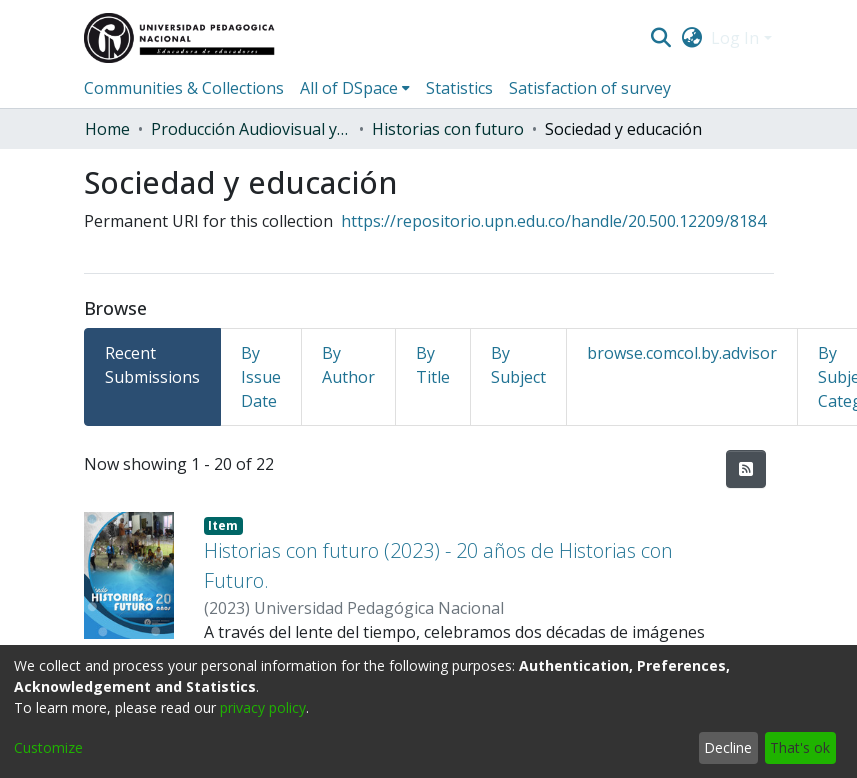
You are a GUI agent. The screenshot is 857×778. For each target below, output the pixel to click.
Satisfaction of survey (590, 88)
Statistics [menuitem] (459, 88)
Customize (48, 747)
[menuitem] (691, 38)
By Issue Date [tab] (261, 377)
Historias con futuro (448, 129)
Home (107, 129)
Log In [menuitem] (735, 38)
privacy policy (263, 707)
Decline (728, 747)
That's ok (800, 747)
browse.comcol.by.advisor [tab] (682, 353)
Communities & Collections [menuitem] (184, 88)
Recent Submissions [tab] (152, 365)
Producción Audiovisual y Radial (251, 129)
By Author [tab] (348, 365)
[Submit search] (661, 38)
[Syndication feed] (746, 469)
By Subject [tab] (518, 365)
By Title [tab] (433, 365)
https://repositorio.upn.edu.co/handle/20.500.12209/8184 (553, 221)
